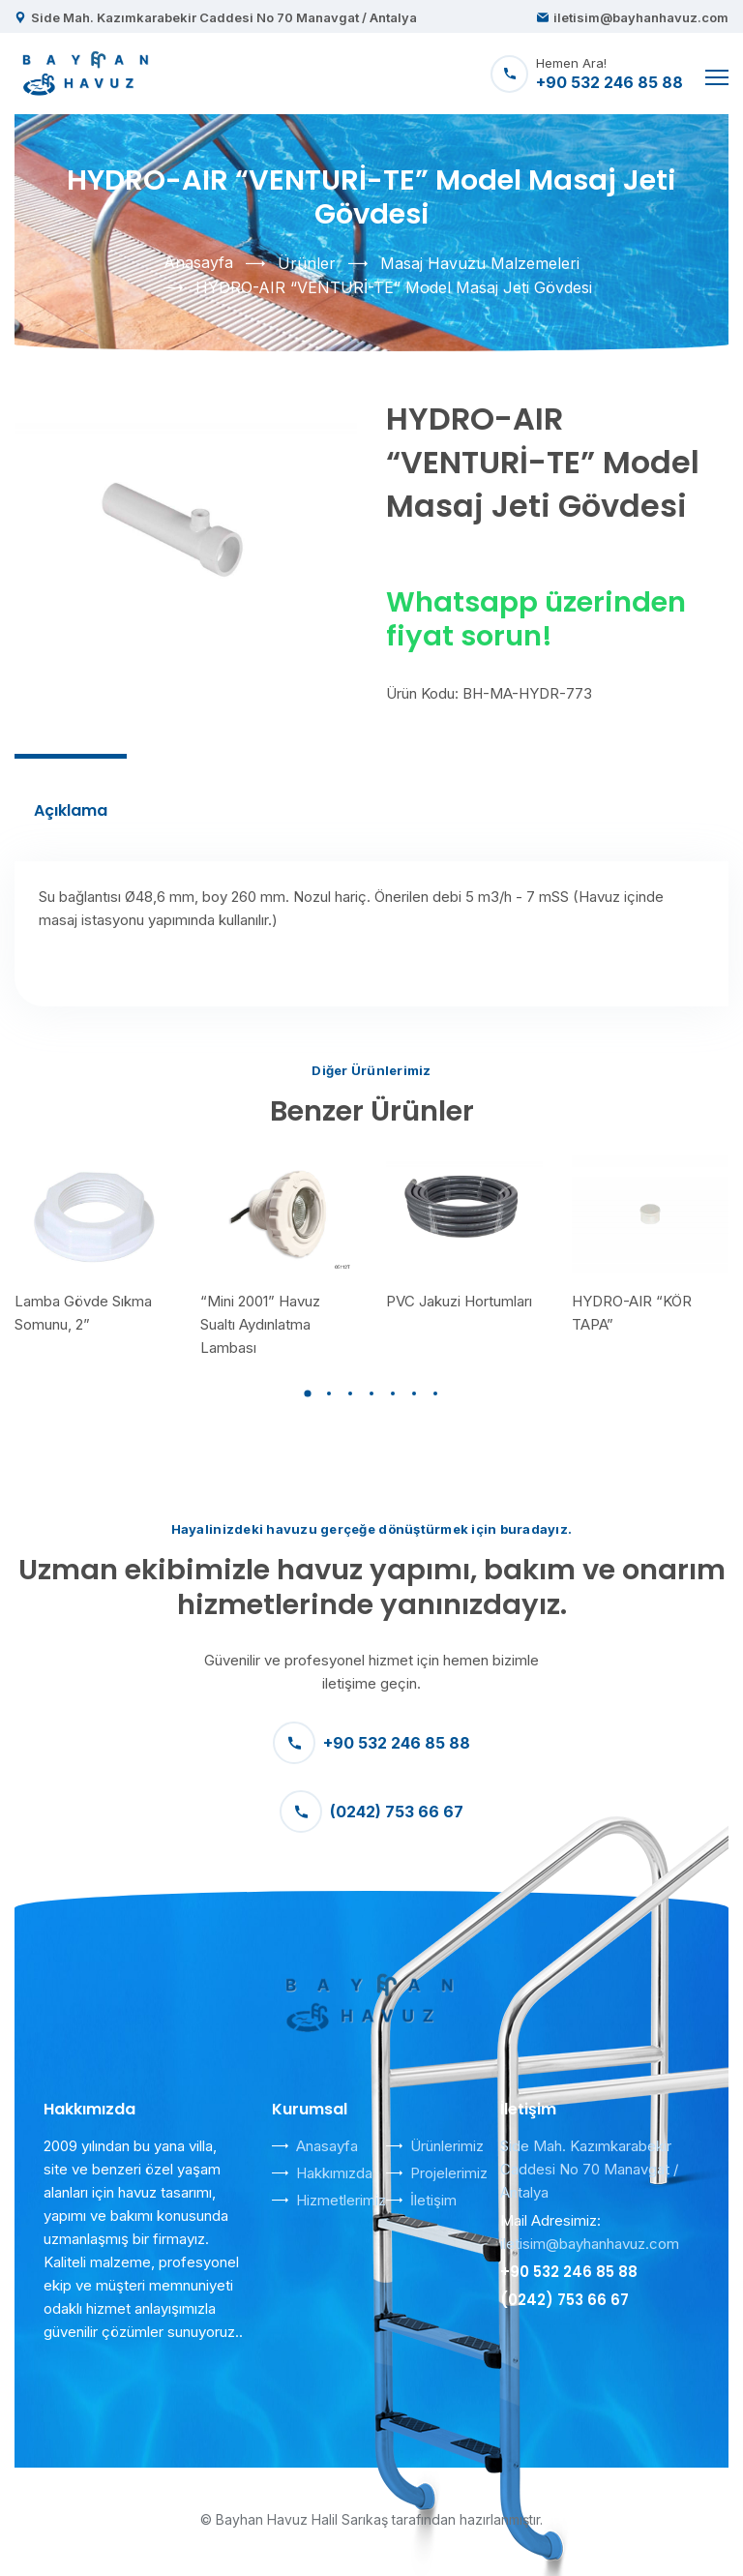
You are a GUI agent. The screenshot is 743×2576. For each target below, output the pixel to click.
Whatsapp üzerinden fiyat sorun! (536, 619)
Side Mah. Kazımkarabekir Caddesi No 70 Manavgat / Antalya (224, 17)
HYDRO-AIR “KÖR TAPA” (632, 1312)
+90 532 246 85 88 (371, 1743)
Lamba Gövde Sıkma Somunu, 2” (83, 1312)
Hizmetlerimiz (341, 2200)
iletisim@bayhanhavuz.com (640, 17)
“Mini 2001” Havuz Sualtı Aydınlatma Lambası (260, 1324)
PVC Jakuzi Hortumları (459, 1301)
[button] (307, 1393)
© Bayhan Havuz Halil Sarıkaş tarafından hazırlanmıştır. (371, 2519)
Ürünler (307, 263)
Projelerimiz (449, 2173)
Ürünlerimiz (447, 2146)
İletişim (433, 2200)
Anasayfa (198, 262)
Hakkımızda (334, 2173)
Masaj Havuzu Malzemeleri (480, 263)
